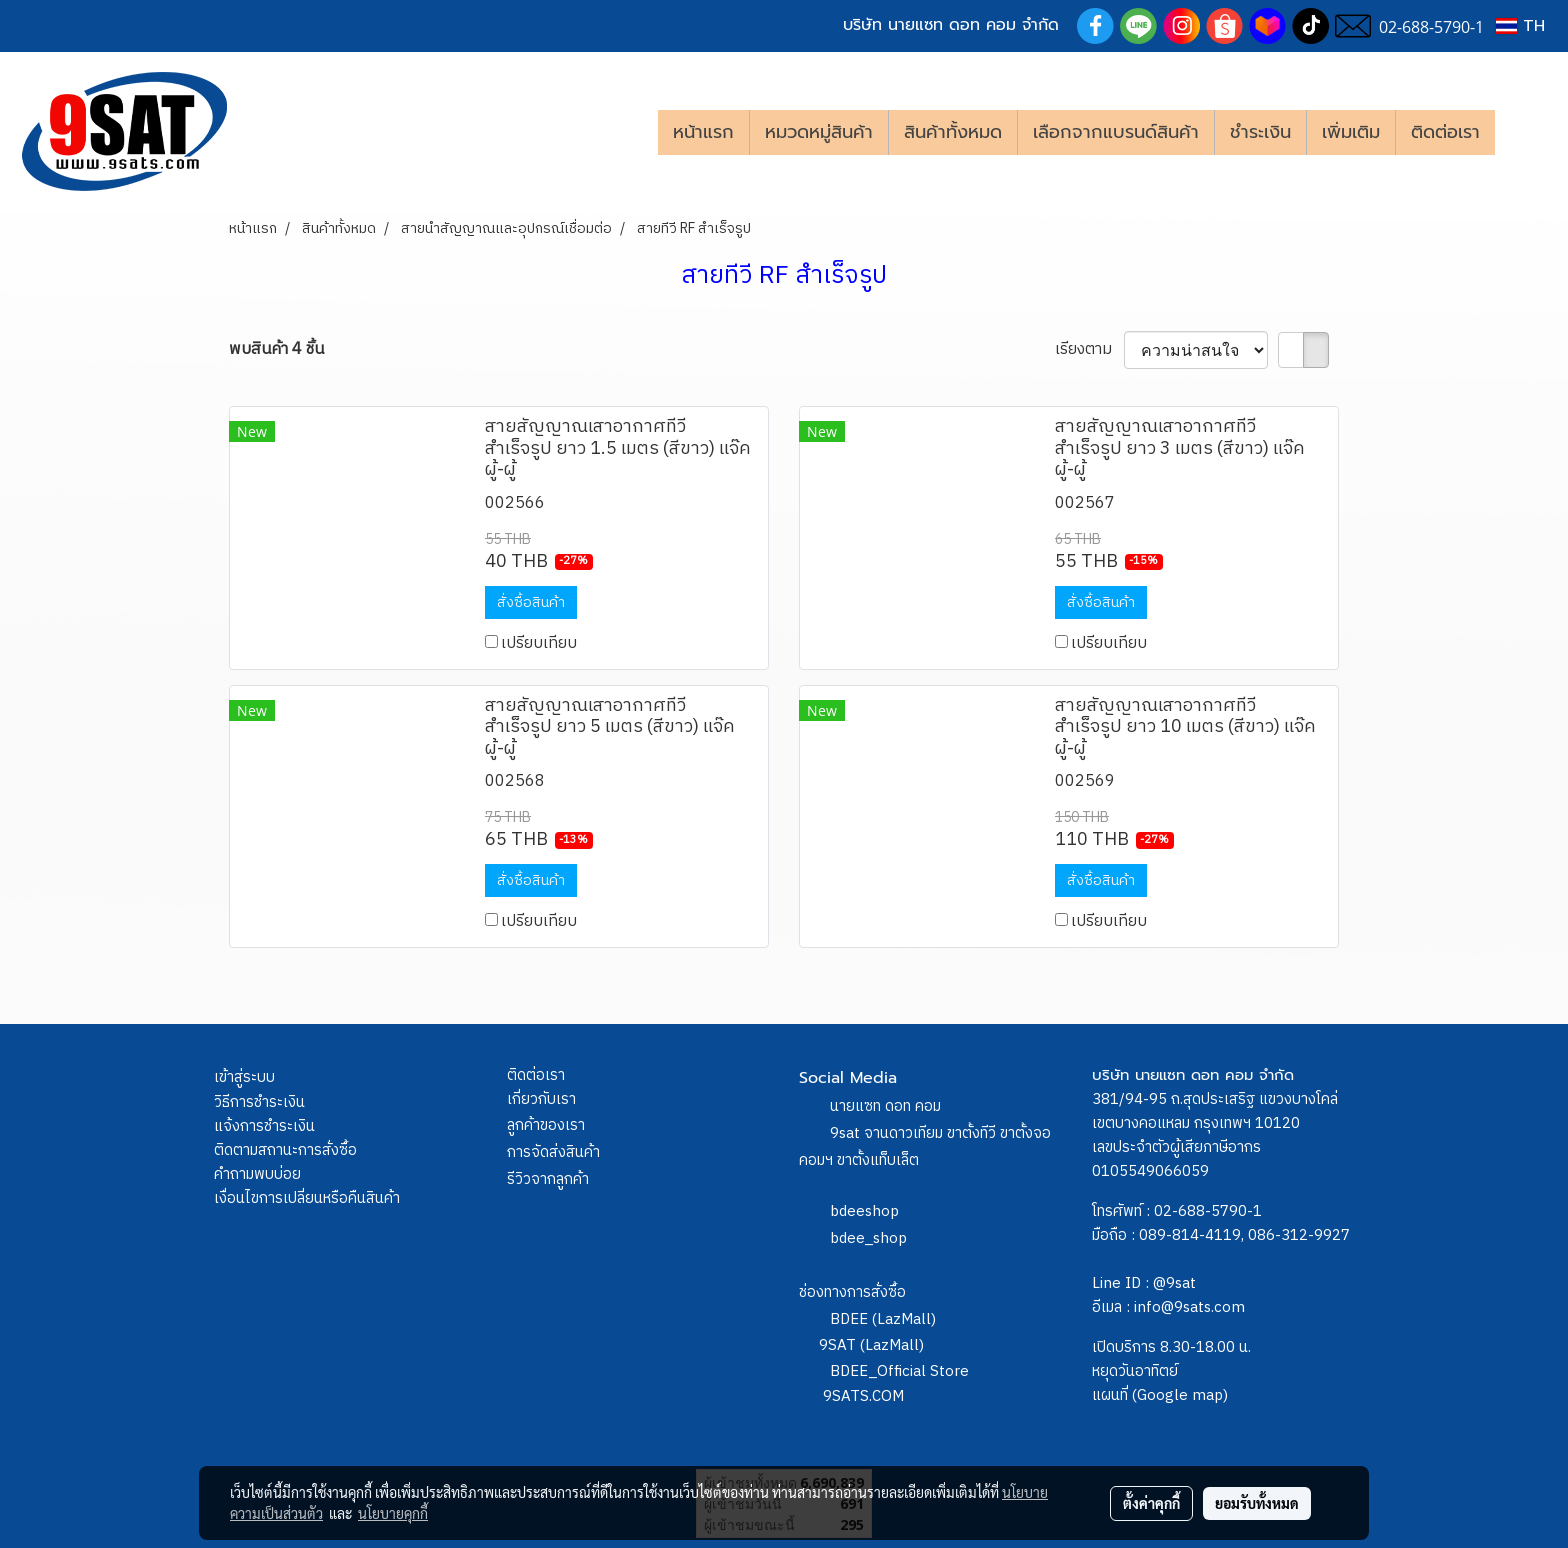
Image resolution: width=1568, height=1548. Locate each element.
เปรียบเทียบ (539, 643)
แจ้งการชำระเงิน (264, 1126)
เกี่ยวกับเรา (541, 1099)
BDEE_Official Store (899, 1371)
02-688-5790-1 (1208, 1211)
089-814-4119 (1190, 1235)
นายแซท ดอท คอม (885, 1106)
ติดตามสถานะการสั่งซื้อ (285, 1150)
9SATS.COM (863, 1396)
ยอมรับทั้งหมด (1257, 1503)
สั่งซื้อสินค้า (531, 602)
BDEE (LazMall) (883, 1319)
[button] (1525, 132)
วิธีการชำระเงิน (259, 1102)
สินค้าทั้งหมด (953, 132)
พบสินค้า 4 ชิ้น (276, 350)
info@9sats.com (1189, 1307)
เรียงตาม (1089, 350)
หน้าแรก (703, 132)
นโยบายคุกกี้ (393, 1513)
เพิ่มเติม (1351, 132)
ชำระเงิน (1260, 132)
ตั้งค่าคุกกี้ (1151, 1503)
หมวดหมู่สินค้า (819, 132)
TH (1520, 26)
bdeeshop (864, 1211)
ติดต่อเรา (1445, 132)
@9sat (1174, 1283)
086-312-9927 (1299, 1235)
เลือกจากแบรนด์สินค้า (1116, 132)
